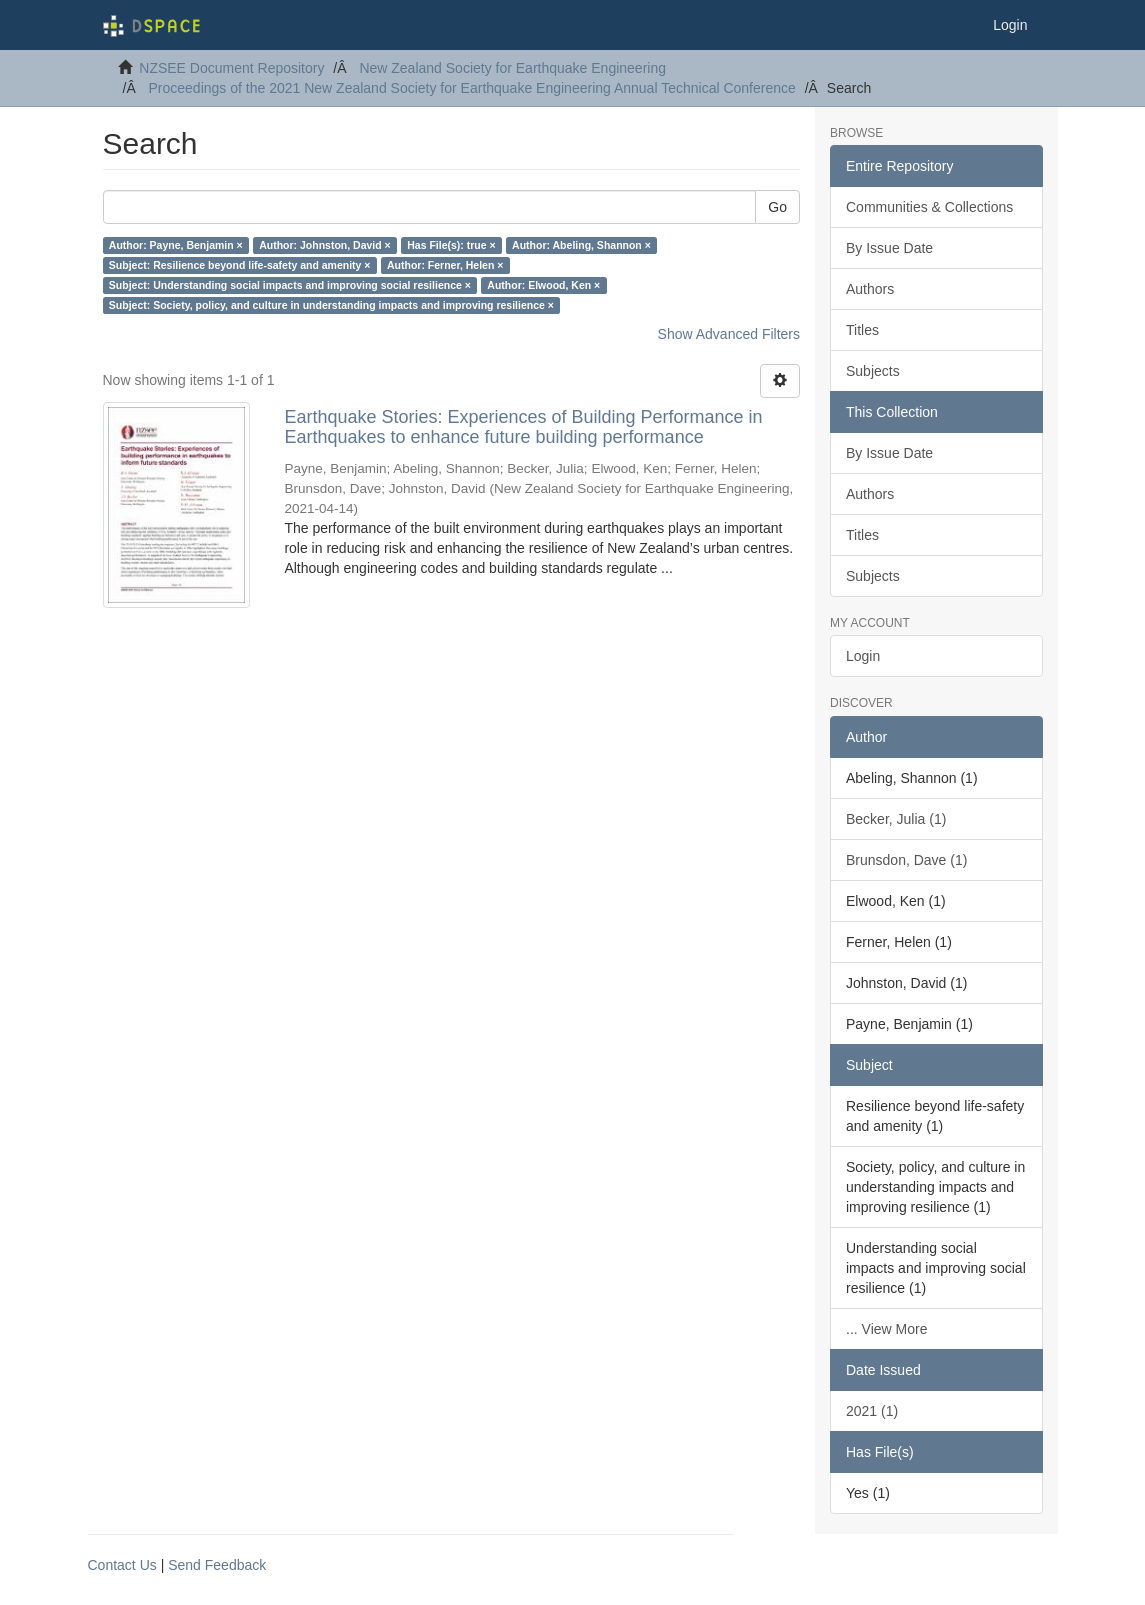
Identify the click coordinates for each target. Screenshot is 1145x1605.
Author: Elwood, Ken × (543, 285)
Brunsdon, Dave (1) (906, 860)
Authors (870, 289)
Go (777, 207)
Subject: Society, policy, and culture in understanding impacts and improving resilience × (331, 305)
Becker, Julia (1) (896, 819)
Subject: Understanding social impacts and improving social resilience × (290, 285)
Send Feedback (217, 1565)
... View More (886, 1329)
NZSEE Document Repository (231, 68)
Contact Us (122, 1565)
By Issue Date (889, 248)
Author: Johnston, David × (325, 245)
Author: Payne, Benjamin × (176, 245)
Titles (862, 330)
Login (863, 656)
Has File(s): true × (451, 245)
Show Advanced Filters (729, 334)
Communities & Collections (929, 207)
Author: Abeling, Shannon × (581, 245)
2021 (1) (872, 1411)
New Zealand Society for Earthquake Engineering (512, 68)
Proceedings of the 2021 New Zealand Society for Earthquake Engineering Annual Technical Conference (472, 88)
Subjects (873, 371)
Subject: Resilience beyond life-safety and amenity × (240, 265)
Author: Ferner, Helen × (445, 265)
